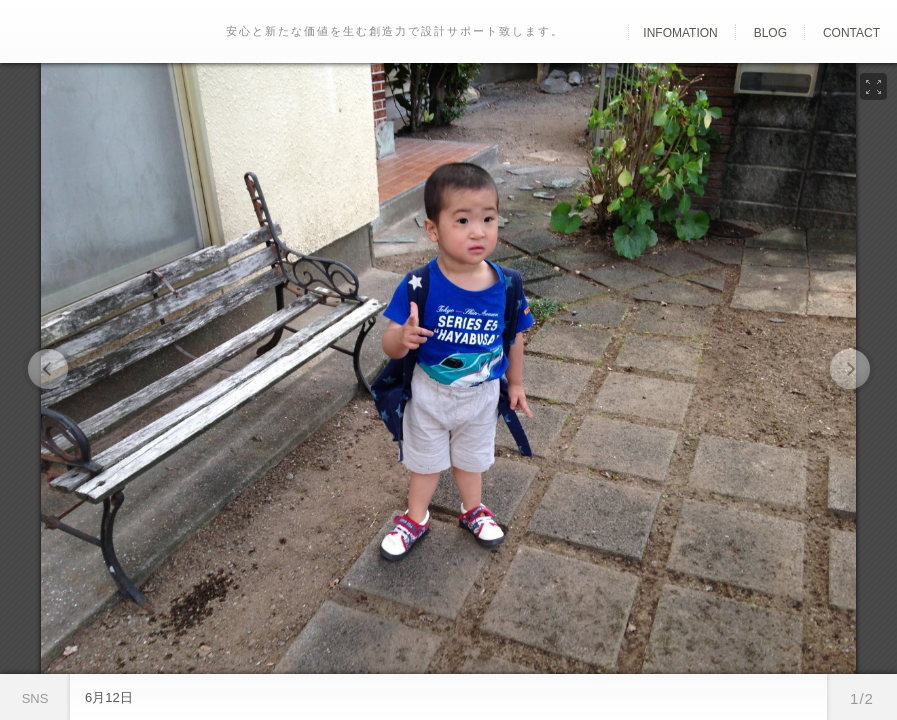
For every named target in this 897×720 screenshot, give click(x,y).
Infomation (680, 33)
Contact (851, 33)
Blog (770, 33)
